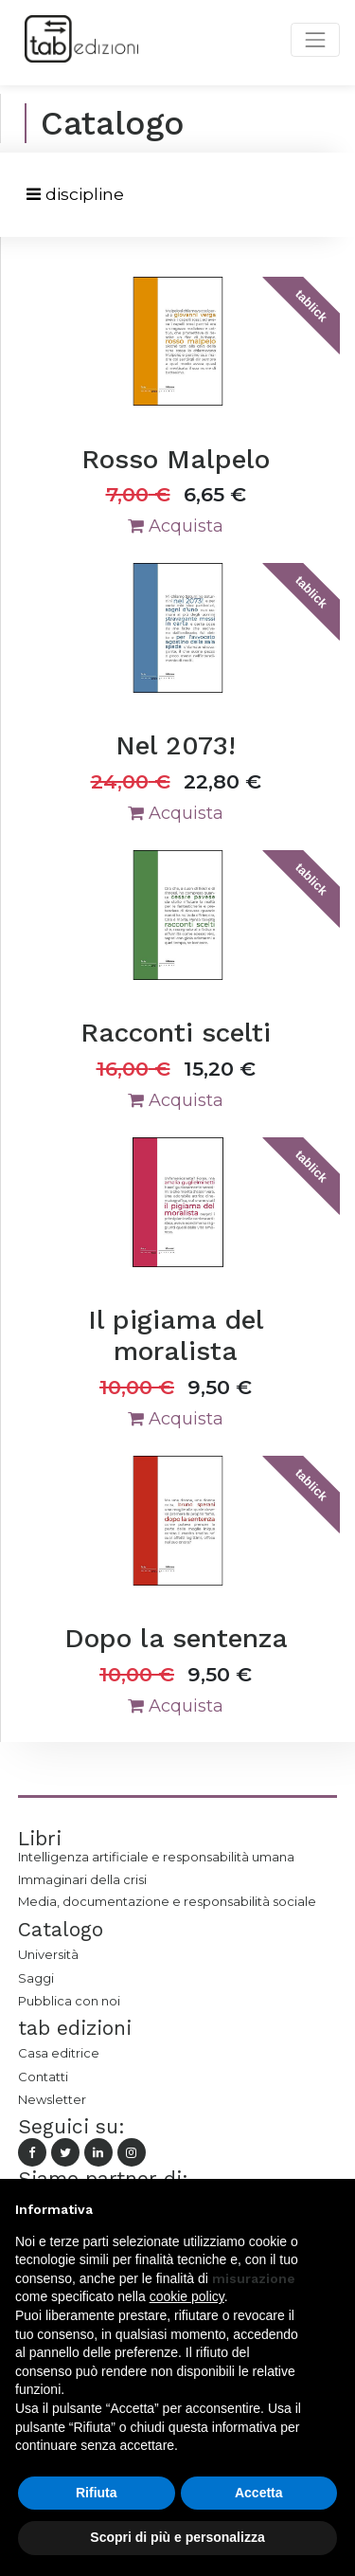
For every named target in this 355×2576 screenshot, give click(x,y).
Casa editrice (58, 2052)
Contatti (43, 2076)
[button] (330, 2209)
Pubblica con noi (69, 2000)
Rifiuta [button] (96, 2492)
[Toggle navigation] (75, 195)
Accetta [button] (259, 2492)
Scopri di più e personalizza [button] (177, 2537)
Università (48, 1954)
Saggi (36, 1978)
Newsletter (52, 2099)
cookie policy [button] (187, 2296)
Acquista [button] (175, 526)
